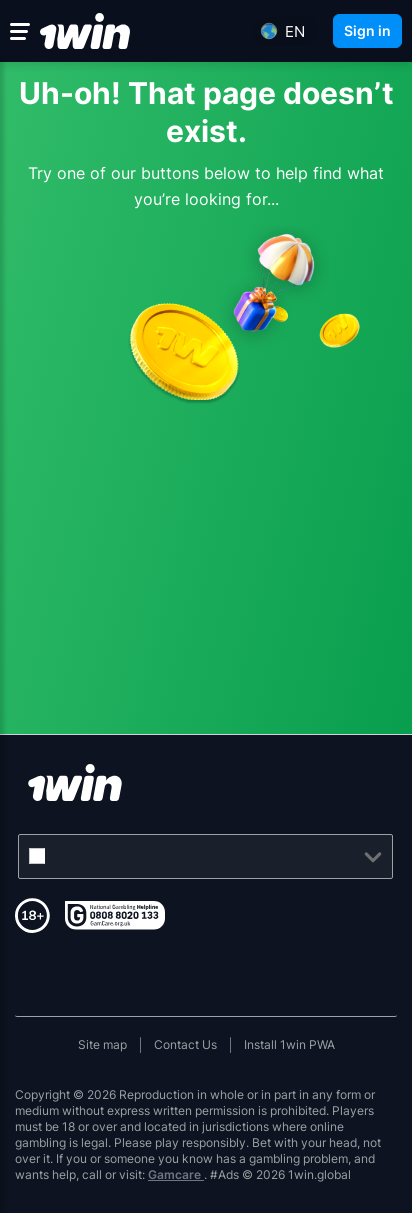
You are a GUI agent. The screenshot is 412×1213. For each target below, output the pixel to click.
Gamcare (176, 1174)
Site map (102, 1044)
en (295, 31)
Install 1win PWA (289, 1044)
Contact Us (185, 1044)
